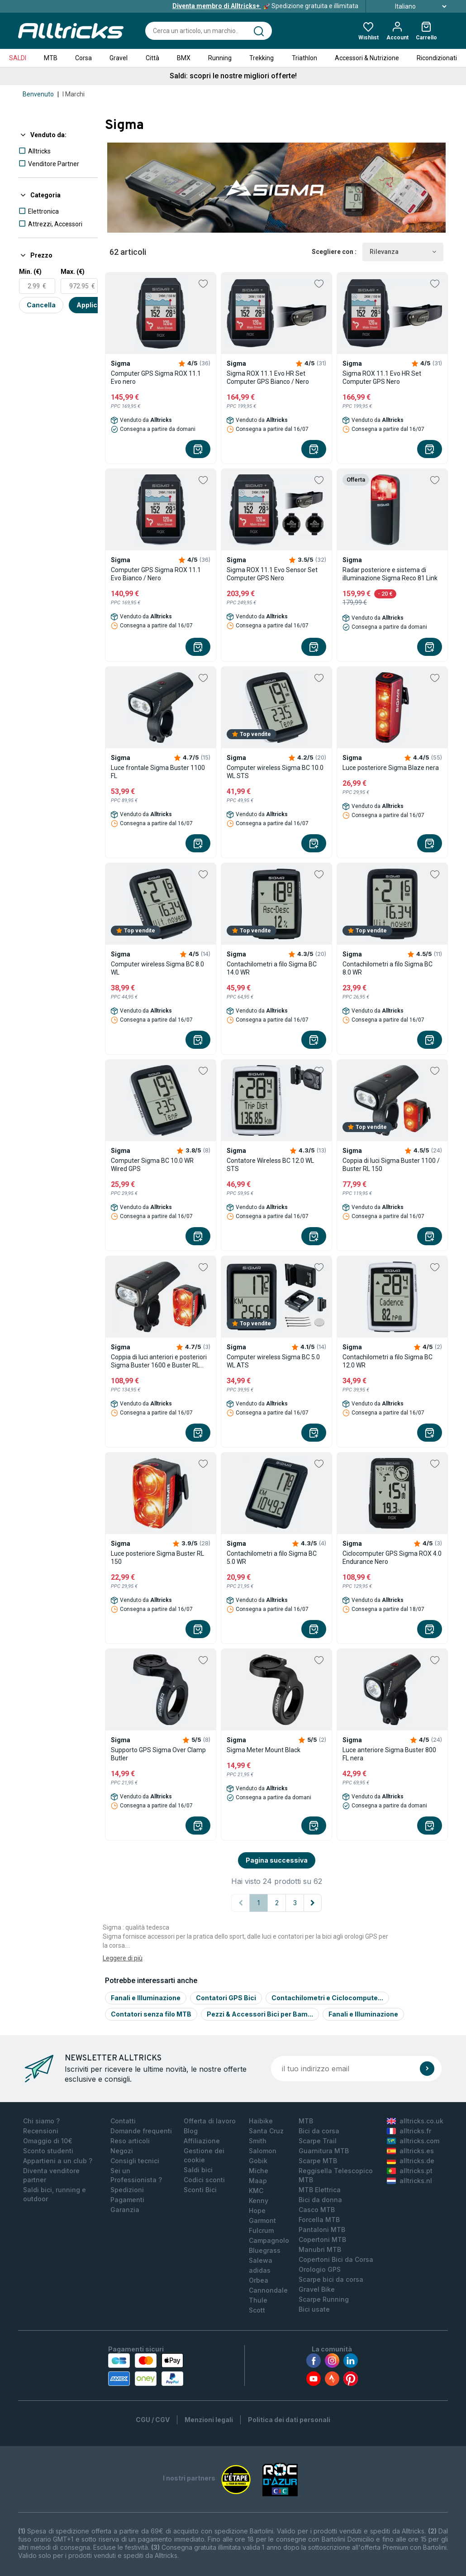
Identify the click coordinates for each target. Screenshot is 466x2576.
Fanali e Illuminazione (146, 1998)
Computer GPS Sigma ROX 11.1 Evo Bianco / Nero (156, 574)
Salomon (262, 2151)
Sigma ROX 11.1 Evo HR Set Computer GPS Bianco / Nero (268, 377)
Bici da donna (320, 2199)
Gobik (258, 2161)
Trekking (261, 58)
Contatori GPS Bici (226, 1998)
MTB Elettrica (320, 2190)
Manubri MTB (320, 2249)
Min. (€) (30, 271)
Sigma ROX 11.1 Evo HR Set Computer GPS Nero (381, 377)
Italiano (410, 6)
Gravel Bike (317, 2289)
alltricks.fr (409, 2131)
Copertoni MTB (322, 2239)
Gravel (118, 58)
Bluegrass (265, 2250)
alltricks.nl (409, 2180)
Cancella (41, 305)
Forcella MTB (319, 2219)
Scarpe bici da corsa (331, 2279)
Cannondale (268, 2290)
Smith (257, 2141)
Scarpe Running (324, 2299)
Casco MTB (317, 2209)
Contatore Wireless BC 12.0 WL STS (270, 1164)
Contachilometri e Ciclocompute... (327, 1998)
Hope (257, 2210)
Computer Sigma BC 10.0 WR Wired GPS (152, 1164)
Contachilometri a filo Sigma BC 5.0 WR (272, 1557)
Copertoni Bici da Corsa (336, 2259)
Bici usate (314, 2309)
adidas (260, 2270)
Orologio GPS (320, 2269)
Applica (88, 305)
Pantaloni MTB (322, 2229)
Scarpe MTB (318, 2161)
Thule (258, 2300)
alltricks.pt (410, 2171)
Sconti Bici (200, 2190)
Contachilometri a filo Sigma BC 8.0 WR (387, 968)
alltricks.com (413, 2141)
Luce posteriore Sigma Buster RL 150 (157, 1557)
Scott (257, 2310)
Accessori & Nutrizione (367, 58)
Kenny (258, 2200)
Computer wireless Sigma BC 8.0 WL (157, 968)
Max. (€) (73, 271)
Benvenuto (38, 94)
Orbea (258, 2280)
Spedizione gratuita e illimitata (265, 6)
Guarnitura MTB (324, 2151)
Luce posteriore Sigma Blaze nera (390, 767)
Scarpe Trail (318, 2141)
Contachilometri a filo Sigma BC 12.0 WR (387, 1361)
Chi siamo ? (41, 2121)
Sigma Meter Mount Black (263, 1750)
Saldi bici (198, 2170)
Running (220, 58)
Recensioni (40, 2131)
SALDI (17, 58)
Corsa (83, 58)
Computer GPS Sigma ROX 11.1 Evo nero (156, 377)
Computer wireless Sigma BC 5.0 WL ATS (273, 1361)
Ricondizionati (437, 58)
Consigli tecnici (134, 2161)
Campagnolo (269, 2240)
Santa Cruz (266, 2131)
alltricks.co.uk (415, 2121)
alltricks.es (410, 2151)
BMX (183, 58)
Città (152, 58)
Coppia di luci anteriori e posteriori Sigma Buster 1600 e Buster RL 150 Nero (159, 1361)
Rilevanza (403, 252)
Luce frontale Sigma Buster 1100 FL (158, 771)
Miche (258, 2171)
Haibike (261, 2121)
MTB (50, 58)
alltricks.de (410, 2161)
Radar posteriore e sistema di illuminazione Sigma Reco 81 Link (389, 574)
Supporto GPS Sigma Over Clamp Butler (158, 1754)
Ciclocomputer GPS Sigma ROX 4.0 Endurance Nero (392, 1557)
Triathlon (304, 58)
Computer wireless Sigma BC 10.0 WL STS (275, 771)
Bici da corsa (319, 2131)
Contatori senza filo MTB (151, 2014)
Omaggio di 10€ (47, 2141)
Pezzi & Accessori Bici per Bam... (260, 2014)
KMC (256, 2190)
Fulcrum (261, 2230)
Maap (258, 2180)
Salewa (260, 2260)
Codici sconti (204, 2180)
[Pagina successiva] (312, 1903)
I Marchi (73, 94)
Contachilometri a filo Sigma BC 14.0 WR (272, 968)
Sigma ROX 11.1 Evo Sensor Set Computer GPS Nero (272, 574)
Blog (191, 2131)
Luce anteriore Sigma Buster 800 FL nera (389, 1754)
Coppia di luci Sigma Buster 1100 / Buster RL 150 (391, 1164)
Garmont (262, 2220)
